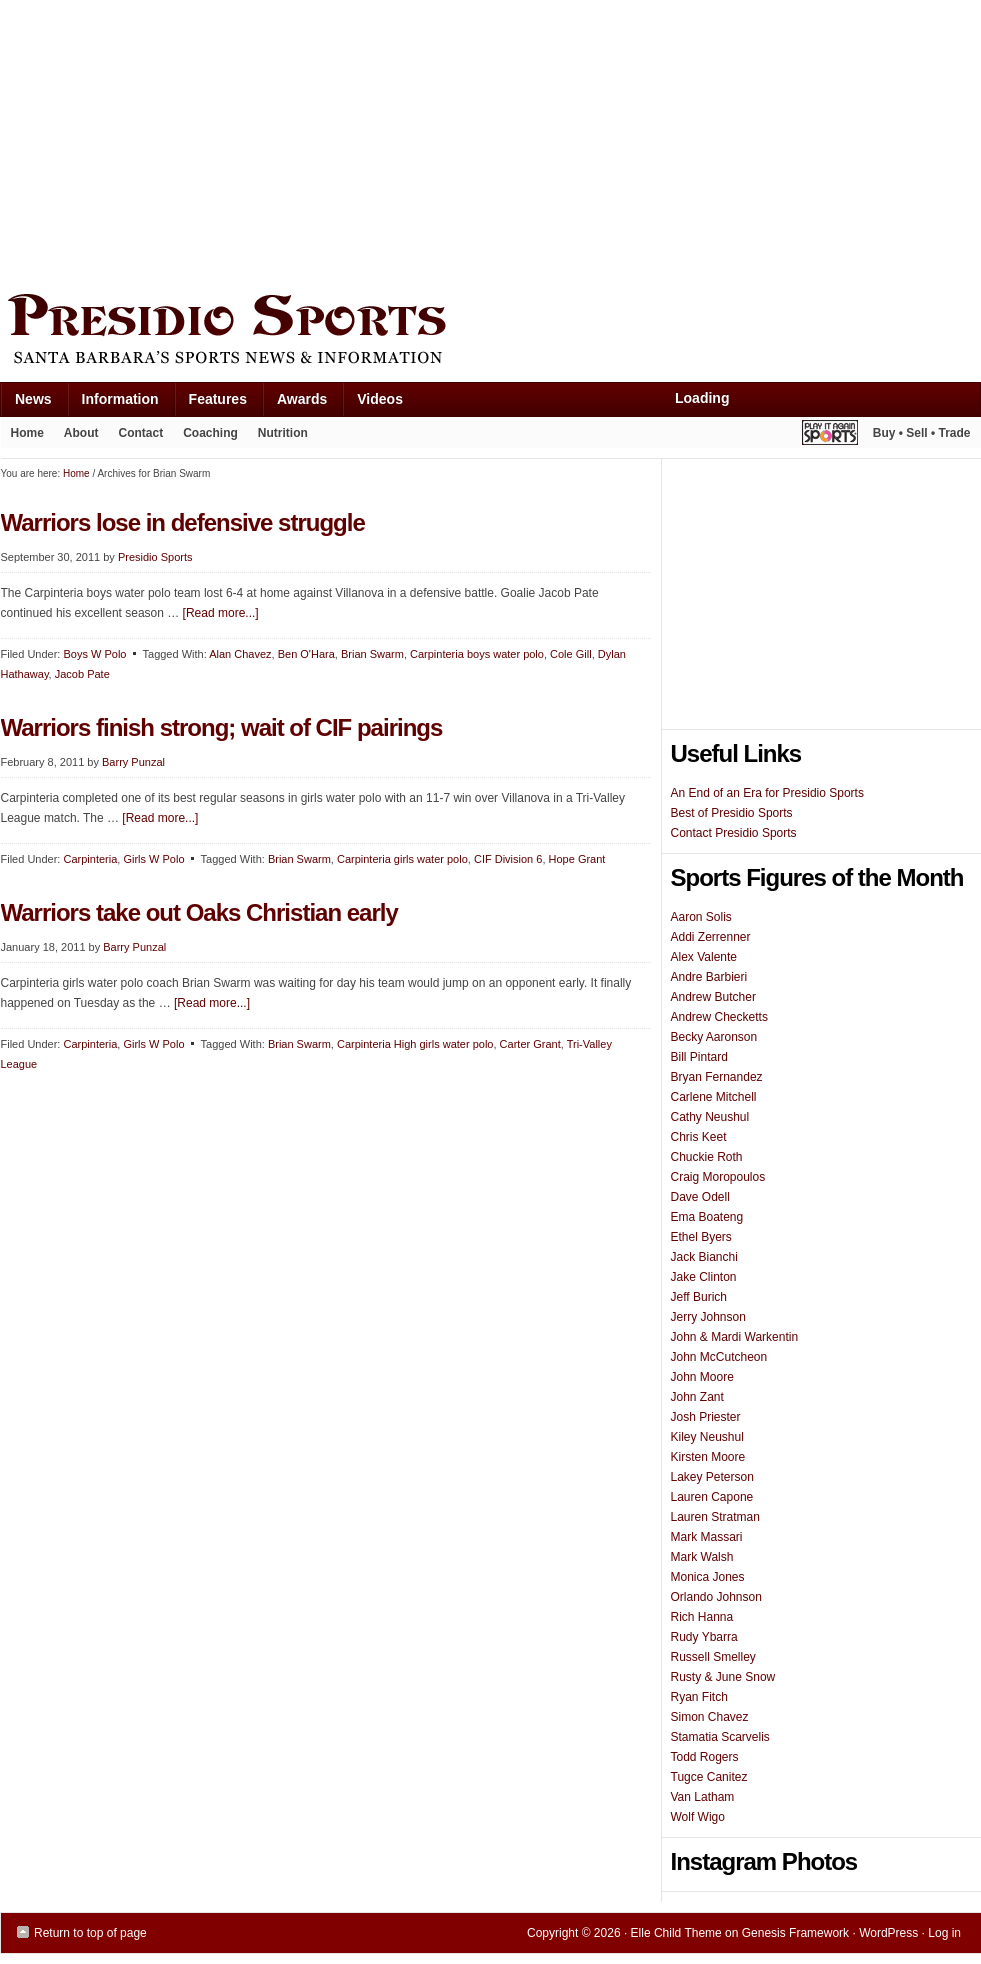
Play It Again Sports (830, 435)
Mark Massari (707, 1537)
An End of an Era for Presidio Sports (767, 793)
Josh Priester (706, 1417)
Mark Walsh (702, 1557)
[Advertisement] (337, 142)
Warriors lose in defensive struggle (183, 522)
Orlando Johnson (716, 1597)
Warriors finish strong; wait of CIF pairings (222, 727)
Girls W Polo (153, 859)
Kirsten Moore (708, 1457)
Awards (294, 403)
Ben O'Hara (306, 654)
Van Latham (703, 1797)
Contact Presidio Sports (734, 833)
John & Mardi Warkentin (735, 1337)
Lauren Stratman (715, 1517)
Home (27, 433)
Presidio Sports (491, 332)
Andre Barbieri (709, 977)
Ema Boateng (707, 1217)
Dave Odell (700, 1197)
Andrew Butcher (713, 997)
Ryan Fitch (699, 1697)
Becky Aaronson (714, 1037)
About (76, 437)
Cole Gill (571, 654)
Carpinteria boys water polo (477, 654)
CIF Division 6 (508, 859)
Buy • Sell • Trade (922, 433)
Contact (141, 433)
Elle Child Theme (676, 1933)
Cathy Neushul (710, 1117)
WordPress (888, 1933)
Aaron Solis (701, 917)
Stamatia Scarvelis (720, 1737)
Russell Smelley (713, 1657)
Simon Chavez (710, 1717)
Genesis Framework (795, 1933)
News (26, 403)
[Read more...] (221, 613)
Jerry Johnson (708, 1317)
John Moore (702, 1377)
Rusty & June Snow (723, 1677)
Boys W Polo (94, 654)
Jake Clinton (704, 1277)
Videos (380, 399)
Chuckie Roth (707, 1157)
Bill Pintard (699, 1057)
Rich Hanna (702, 1617)
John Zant (697, 1397)
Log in (944, 1933)
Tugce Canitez (709, 1777)
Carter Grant (530, 1044)
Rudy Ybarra (704, 1637)
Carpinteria (90, 859)
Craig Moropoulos (718, 1177)
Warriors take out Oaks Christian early (199, 912)
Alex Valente (704, 957)
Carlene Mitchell (714, 1097)
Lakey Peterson (712, 1477)
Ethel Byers (701, 1237)
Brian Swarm (372, 654)
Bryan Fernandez (717, 1077)
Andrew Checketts (719, 1017)
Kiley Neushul (707, 1437)
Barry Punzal (133, 762)
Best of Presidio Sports (732, 813)
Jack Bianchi (704, 1257)
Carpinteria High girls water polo (415, 1044)
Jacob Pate (82, 674)
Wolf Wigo (698, 1817)
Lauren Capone (712, 1497)
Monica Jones (708, 1577)
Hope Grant (577, 859)
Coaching (210, 433)
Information (113, 403)
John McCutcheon (719, 1357)
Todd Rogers (705, 1757)
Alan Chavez (240, 654)
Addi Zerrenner (711, 937)
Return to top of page (90, 1933)
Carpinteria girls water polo (402, 859)
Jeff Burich (699, 1297)
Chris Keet (699, 1137)
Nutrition (283, 433)
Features (210, 403)
